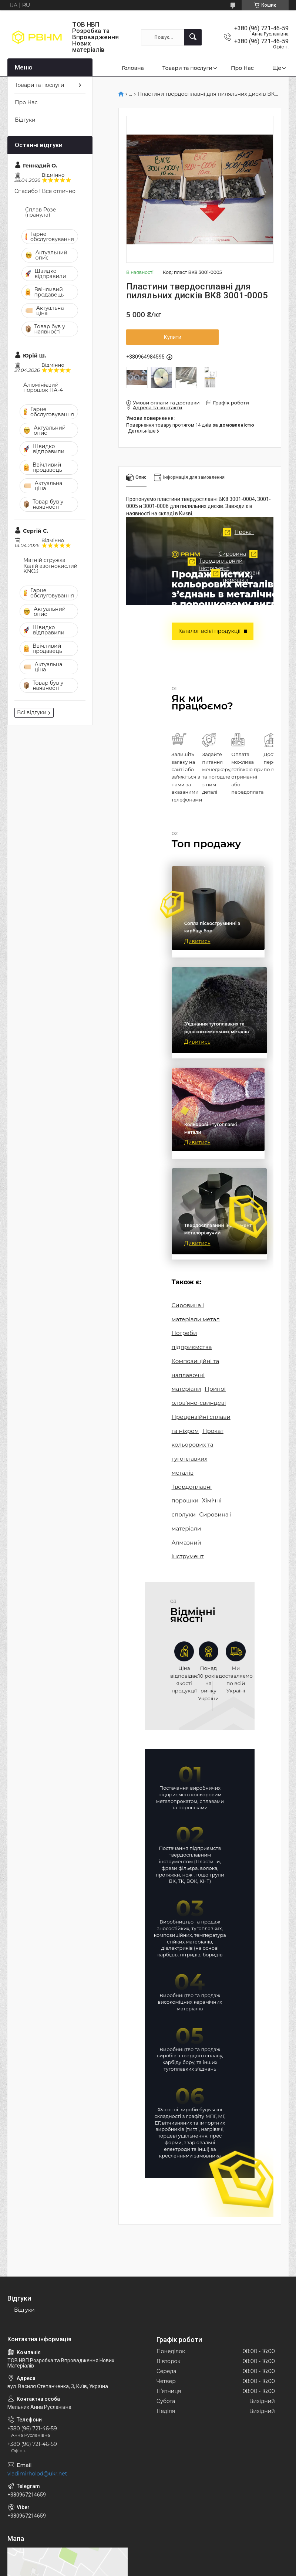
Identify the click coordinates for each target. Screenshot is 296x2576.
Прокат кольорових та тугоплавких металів (198, 1424)
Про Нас (242, 68)
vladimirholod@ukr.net (37, 2416)
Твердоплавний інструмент (149, 629)
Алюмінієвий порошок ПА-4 (43, 387)
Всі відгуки (32, 712)
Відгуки (25, 119)
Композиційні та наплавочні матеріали (193, 1361)
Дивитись (197, 948)
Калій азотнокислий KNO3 (50, 568)
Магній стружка (44, 560)
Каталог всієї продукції (205, 630)
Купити (172, 337)
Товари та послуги (187, 68)
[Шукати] (193, 37)
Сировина (222, 608)
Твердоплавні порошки (199, 661)
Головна (133, 68)
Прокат (190, 550)
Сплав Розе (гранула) (40, 212)
